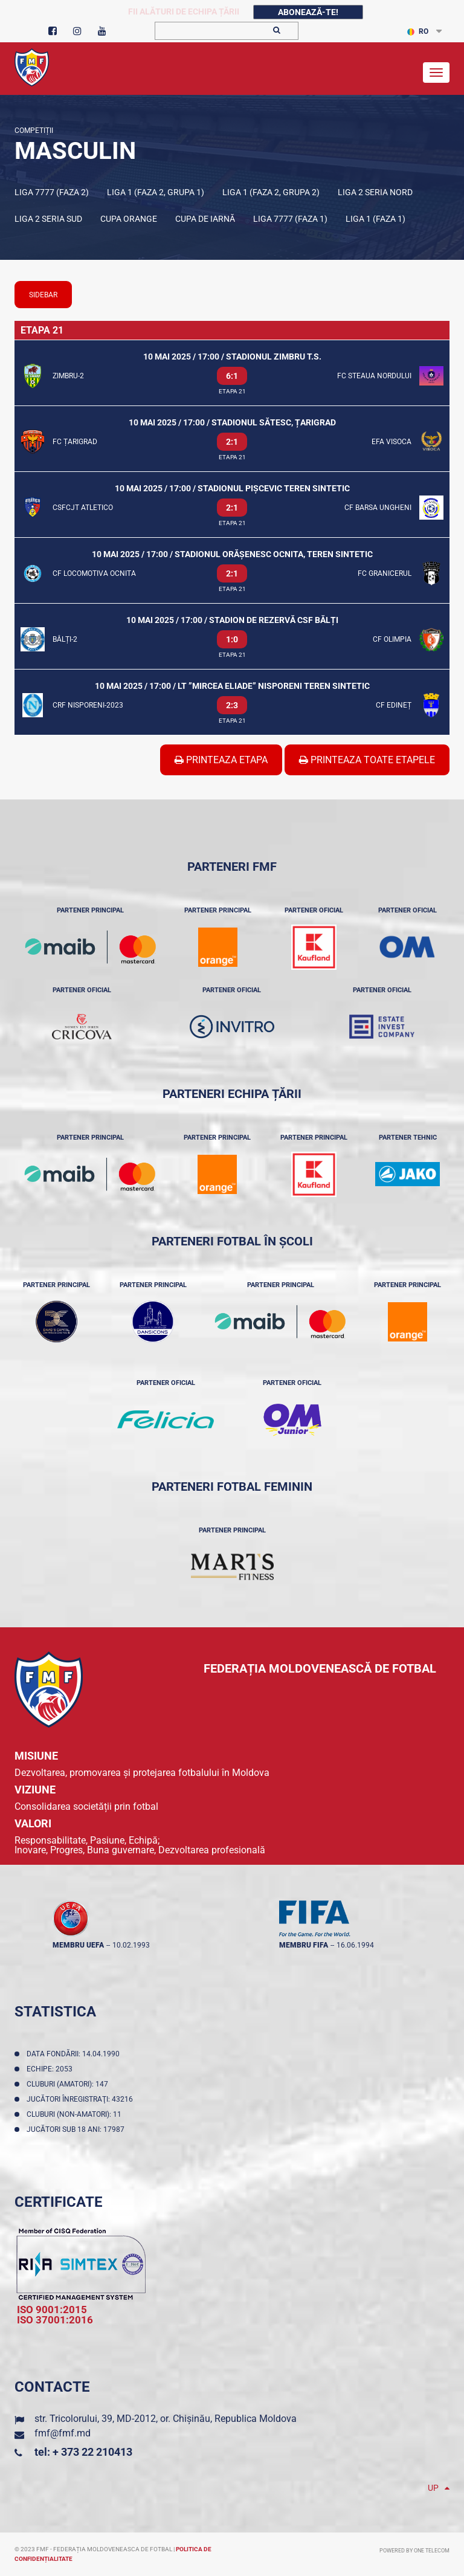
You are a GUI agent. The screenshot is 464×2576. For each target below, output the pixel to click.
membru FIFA (303, 1945)
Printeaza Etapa (221, 760)
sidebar (43, 295)
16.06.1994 (355, 1945)
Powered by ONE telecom (414, 2551)
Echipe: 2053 (51, 2069)
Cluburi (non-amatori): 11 (76, 2114)
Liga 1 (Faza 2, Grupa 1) (155, 192)
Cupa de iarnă (205, 219)
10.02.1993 (131, 1945)
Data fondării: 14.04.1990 (75, 2054)
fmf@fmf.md (62, 2433)
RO (417, 31)
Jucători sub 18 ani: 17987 (77, 2129)
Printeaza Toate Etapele (367, 760)
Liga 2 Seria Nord (375, 192)
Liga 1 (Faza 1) (375, 219)
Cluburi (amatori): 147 (69, 2084)
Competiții (33, 130)
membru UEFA (78, 1945)
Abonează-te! (308, 12)
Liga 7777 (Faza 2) (51, 192)
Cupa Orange (128, 219)
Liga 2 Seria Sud (48, 219)
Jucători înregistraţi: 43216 (82, 2099)
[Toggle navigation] (436, 72)
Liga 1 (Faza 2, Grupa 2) (271, 192)
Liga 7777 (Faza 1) (290, 219)
